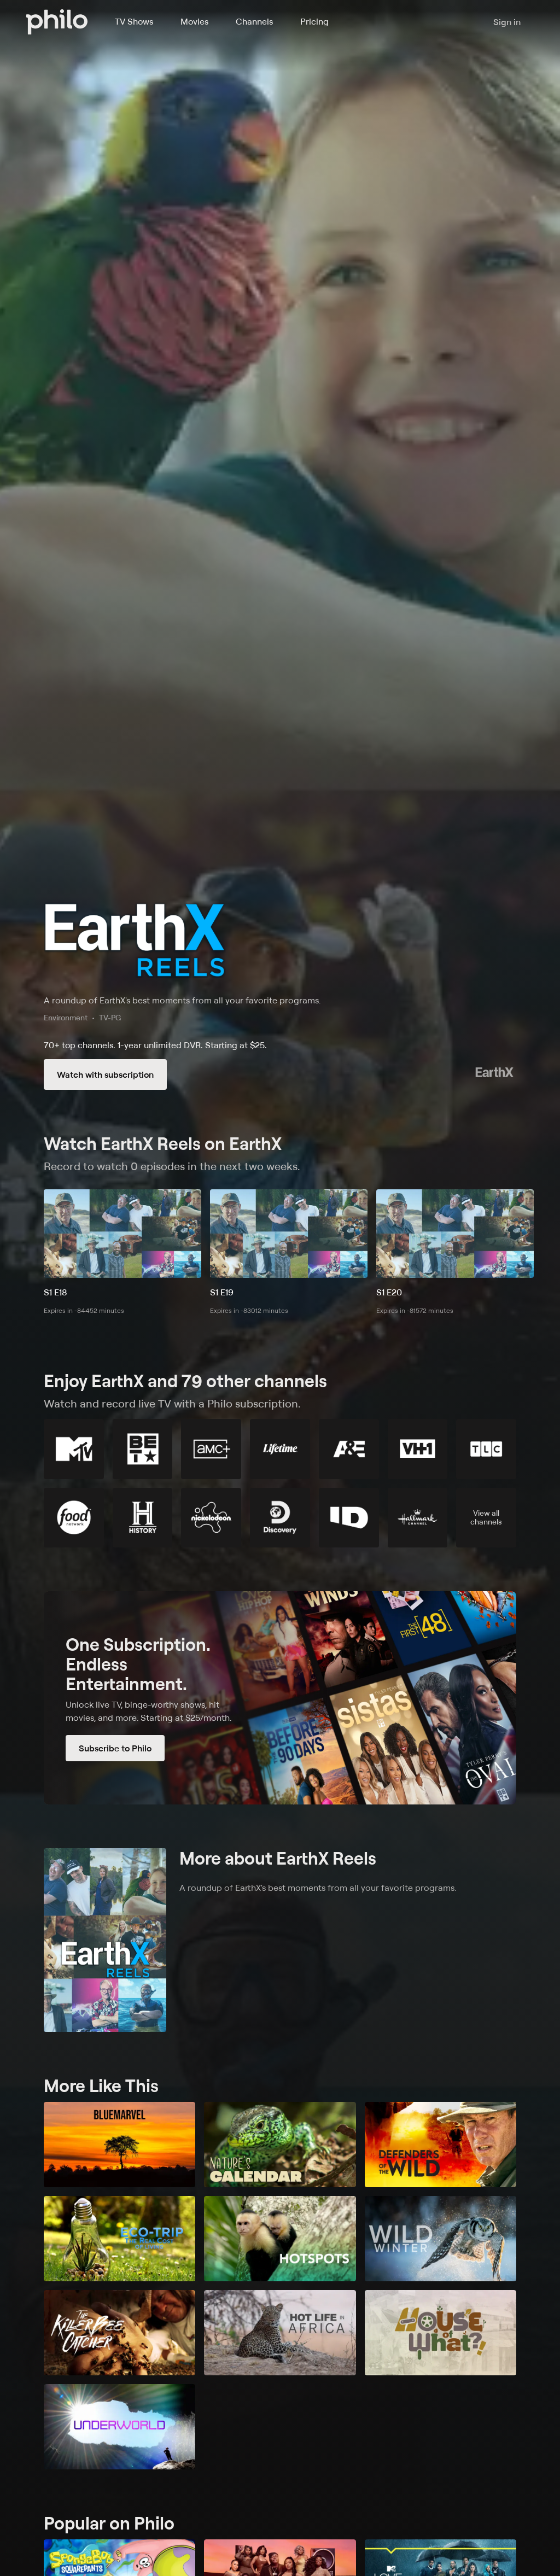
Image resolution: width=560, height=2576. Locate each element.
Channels (254, 21)
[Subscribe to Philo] (280, 1697)
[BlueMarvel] (119, 2144)
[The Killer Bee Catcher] (119, 2332)
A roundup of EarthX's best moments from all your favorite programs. (182, 1000)
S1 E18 (55, 1292)
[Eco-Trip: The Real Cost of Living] (119, 2238)
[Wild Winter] (440, 2238)
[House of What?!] (440, 2332)
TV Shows (134, 21)
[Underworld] (119, 2426)
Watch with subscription (105, 1074)
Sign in (507, 21)
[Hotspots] (279, 2238)
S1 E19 (222, 1292)
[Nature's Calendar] (279, 2144)
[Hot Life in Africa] (279, 2332)
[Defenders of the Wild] (440, 2144)
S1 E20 (389, 1292)
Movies (194, 21)
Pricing (314, 21)
